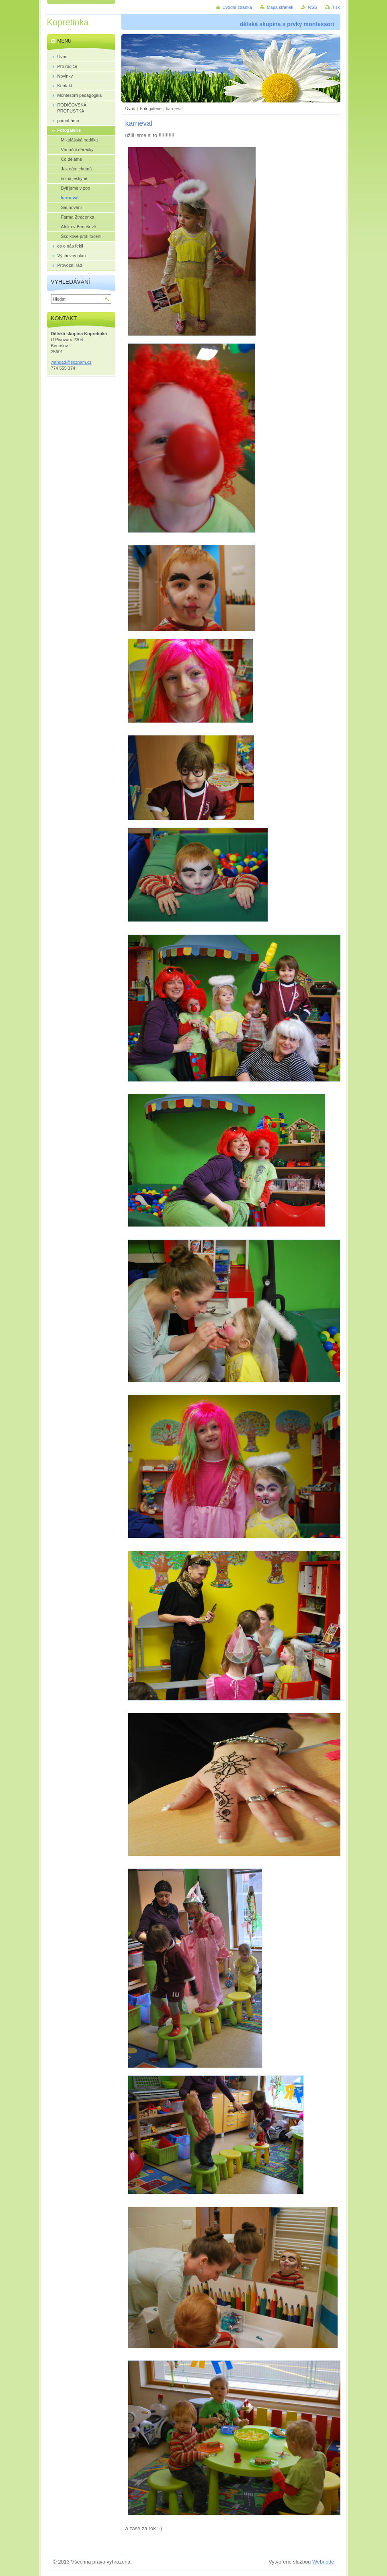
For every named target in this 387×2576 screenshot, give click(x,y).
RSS (312, 7)
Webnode (323, 2562)
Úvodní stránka (237, 7)
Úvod (130, 108)
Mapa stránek (280, 7)
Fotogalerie (151, 108)
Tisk (336, 7)
